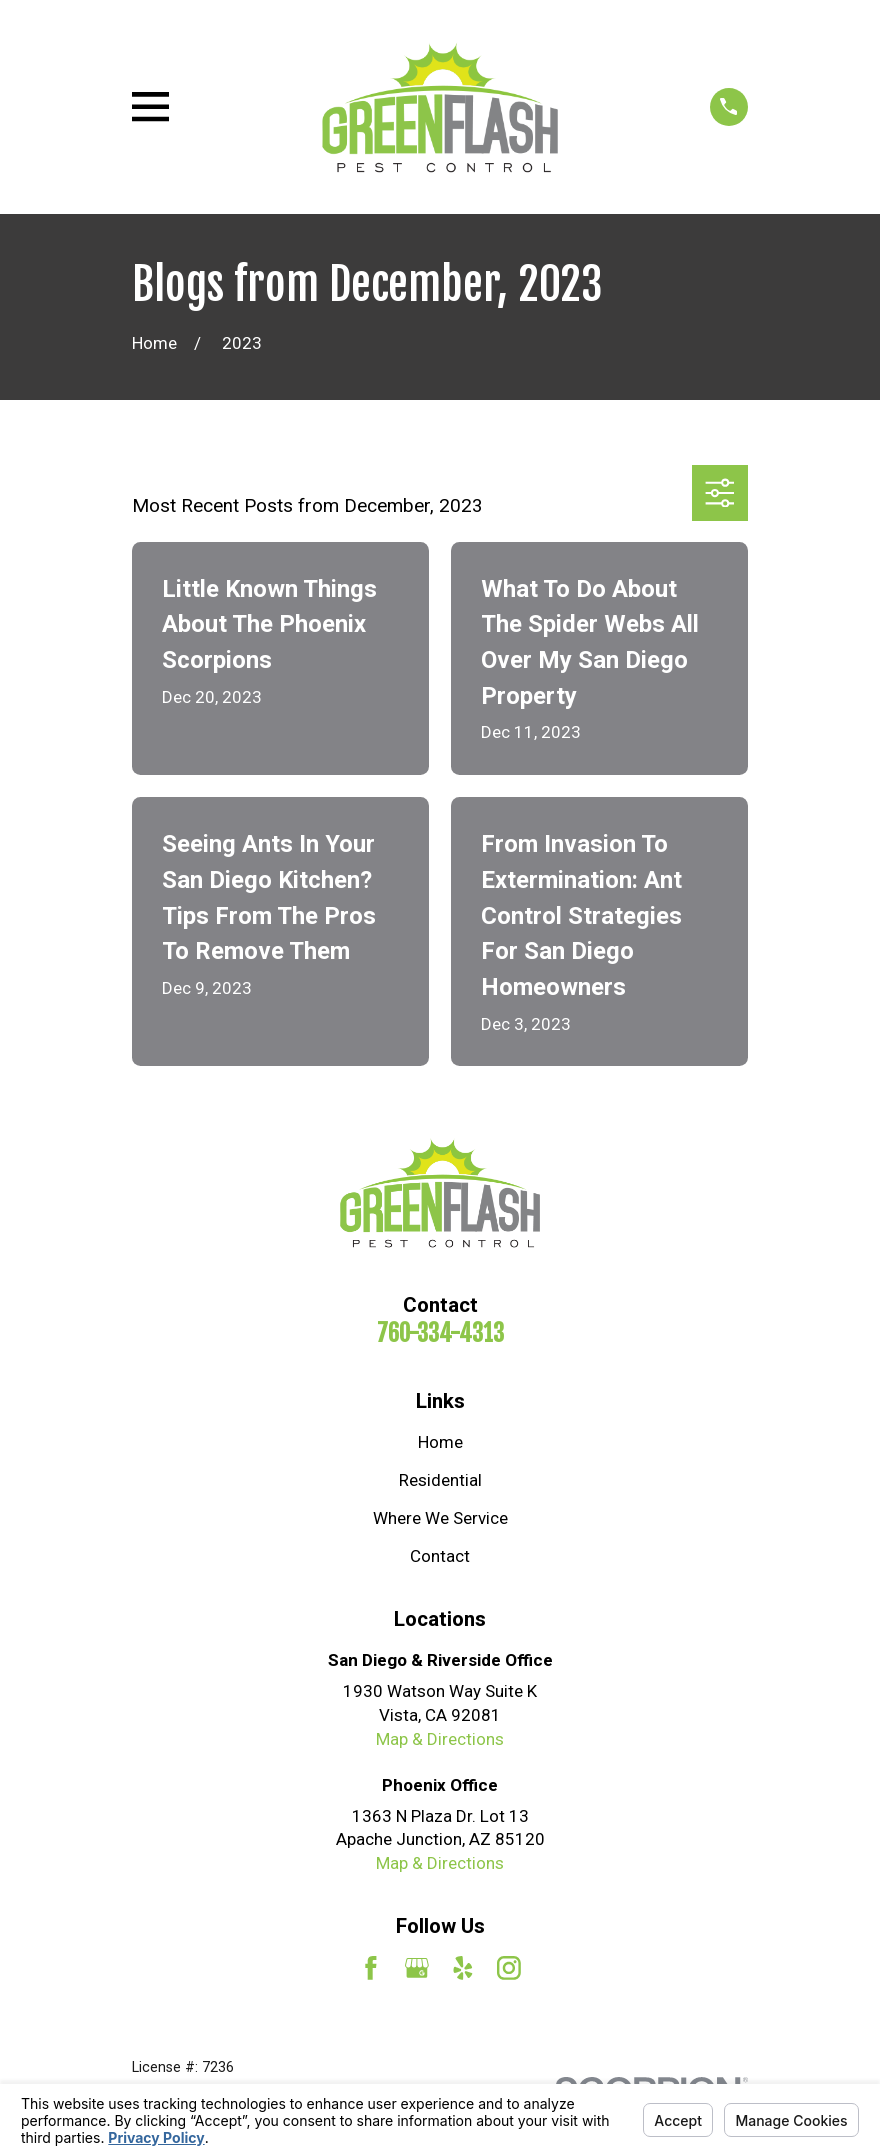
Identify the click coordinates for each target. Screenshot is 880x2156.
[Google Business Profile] (417, 1968)
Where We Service (440, 1518)
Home (440, 1442)
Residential (440, 1480)
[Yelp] (463, 1968)
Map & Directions (440, 1739)
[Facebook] (371, 1968)
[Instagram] (509, 1968)
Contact (440, 1556)
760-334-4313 (440, 1333)
